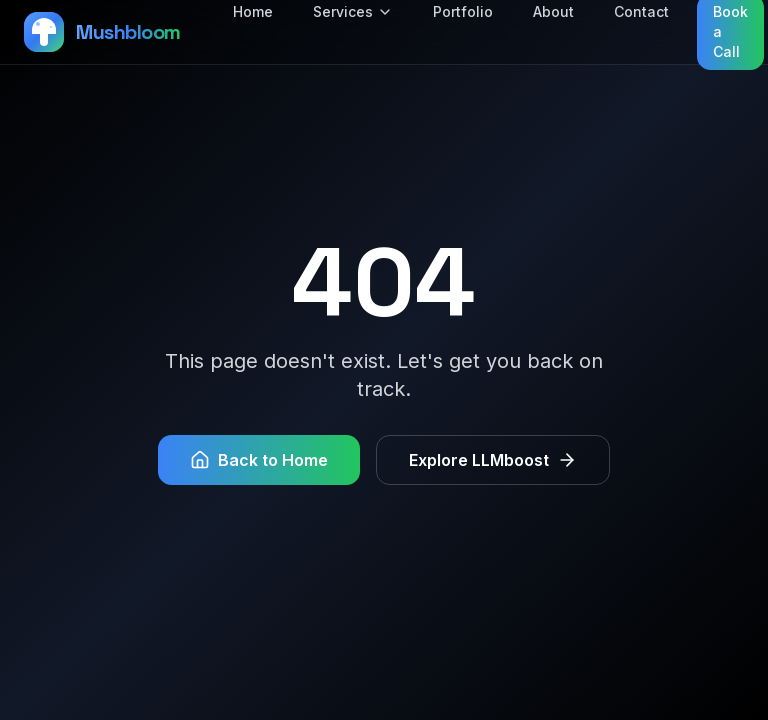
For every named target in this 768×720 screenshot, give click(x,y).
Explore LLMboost (493, 460)
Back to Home (259, 460)
